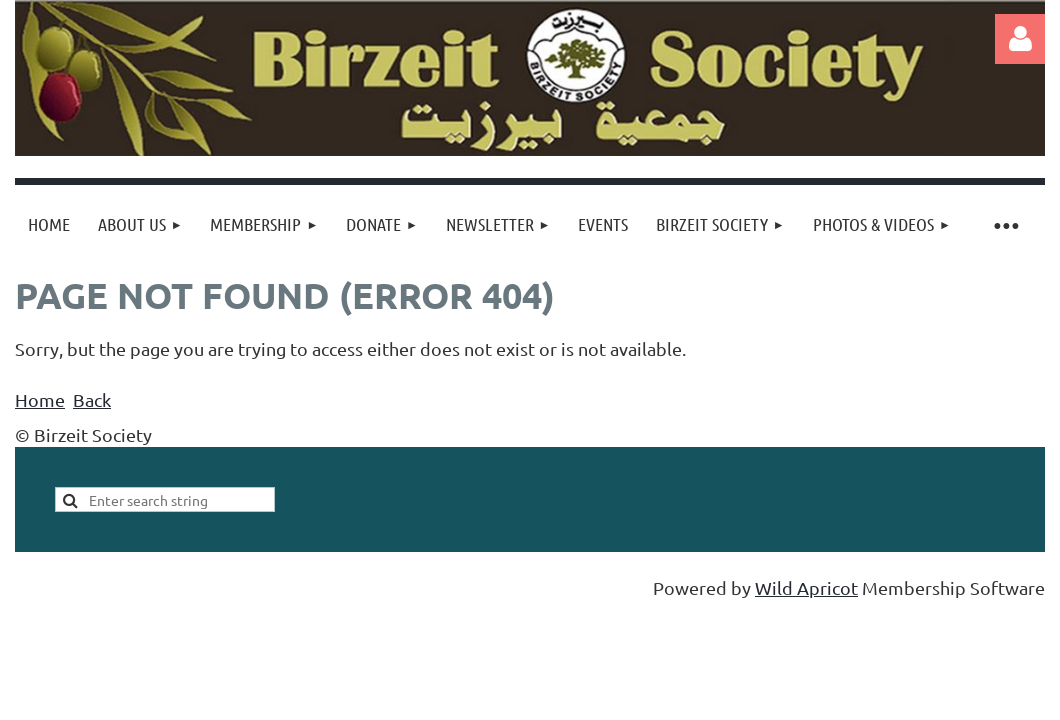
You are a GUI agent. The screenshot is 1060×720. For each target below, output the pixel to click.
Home (40, 399)
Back (92, 399)
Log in (1020, 39)
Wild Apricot (806, 587)
